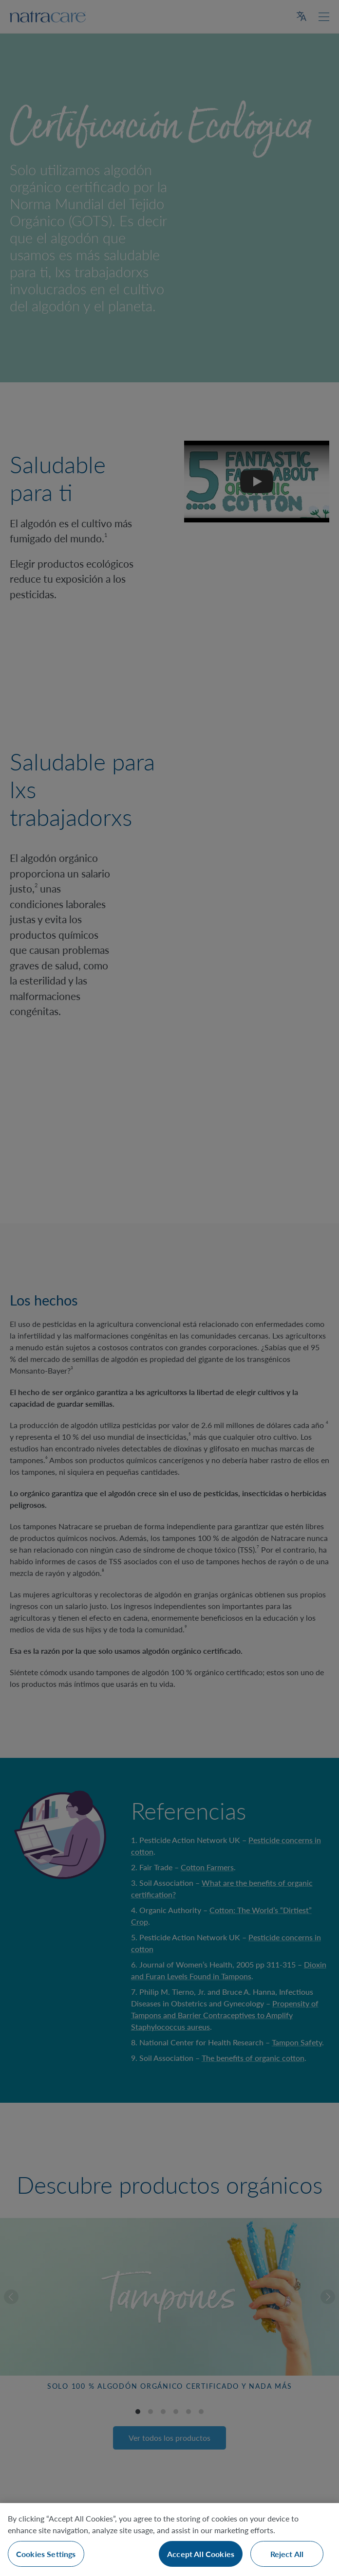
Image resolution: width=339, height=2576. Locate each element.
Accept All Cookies (200, 2553)
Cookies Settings (46, 2553)
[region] (169, 2539)
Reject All (287, 2553)
